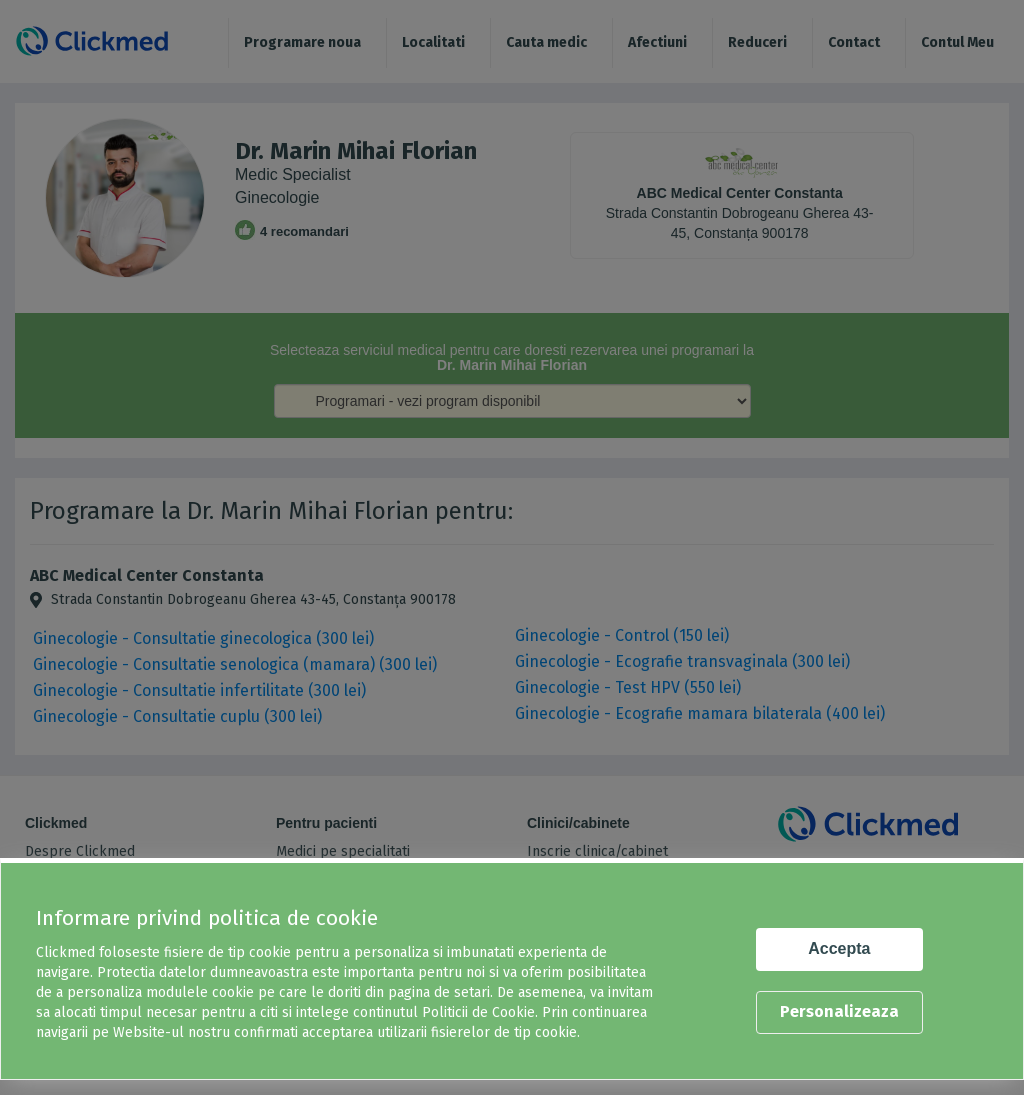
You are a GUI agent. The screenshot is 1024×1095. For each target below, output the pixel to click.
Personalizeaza (839, 1011)
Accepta (839, 948)
